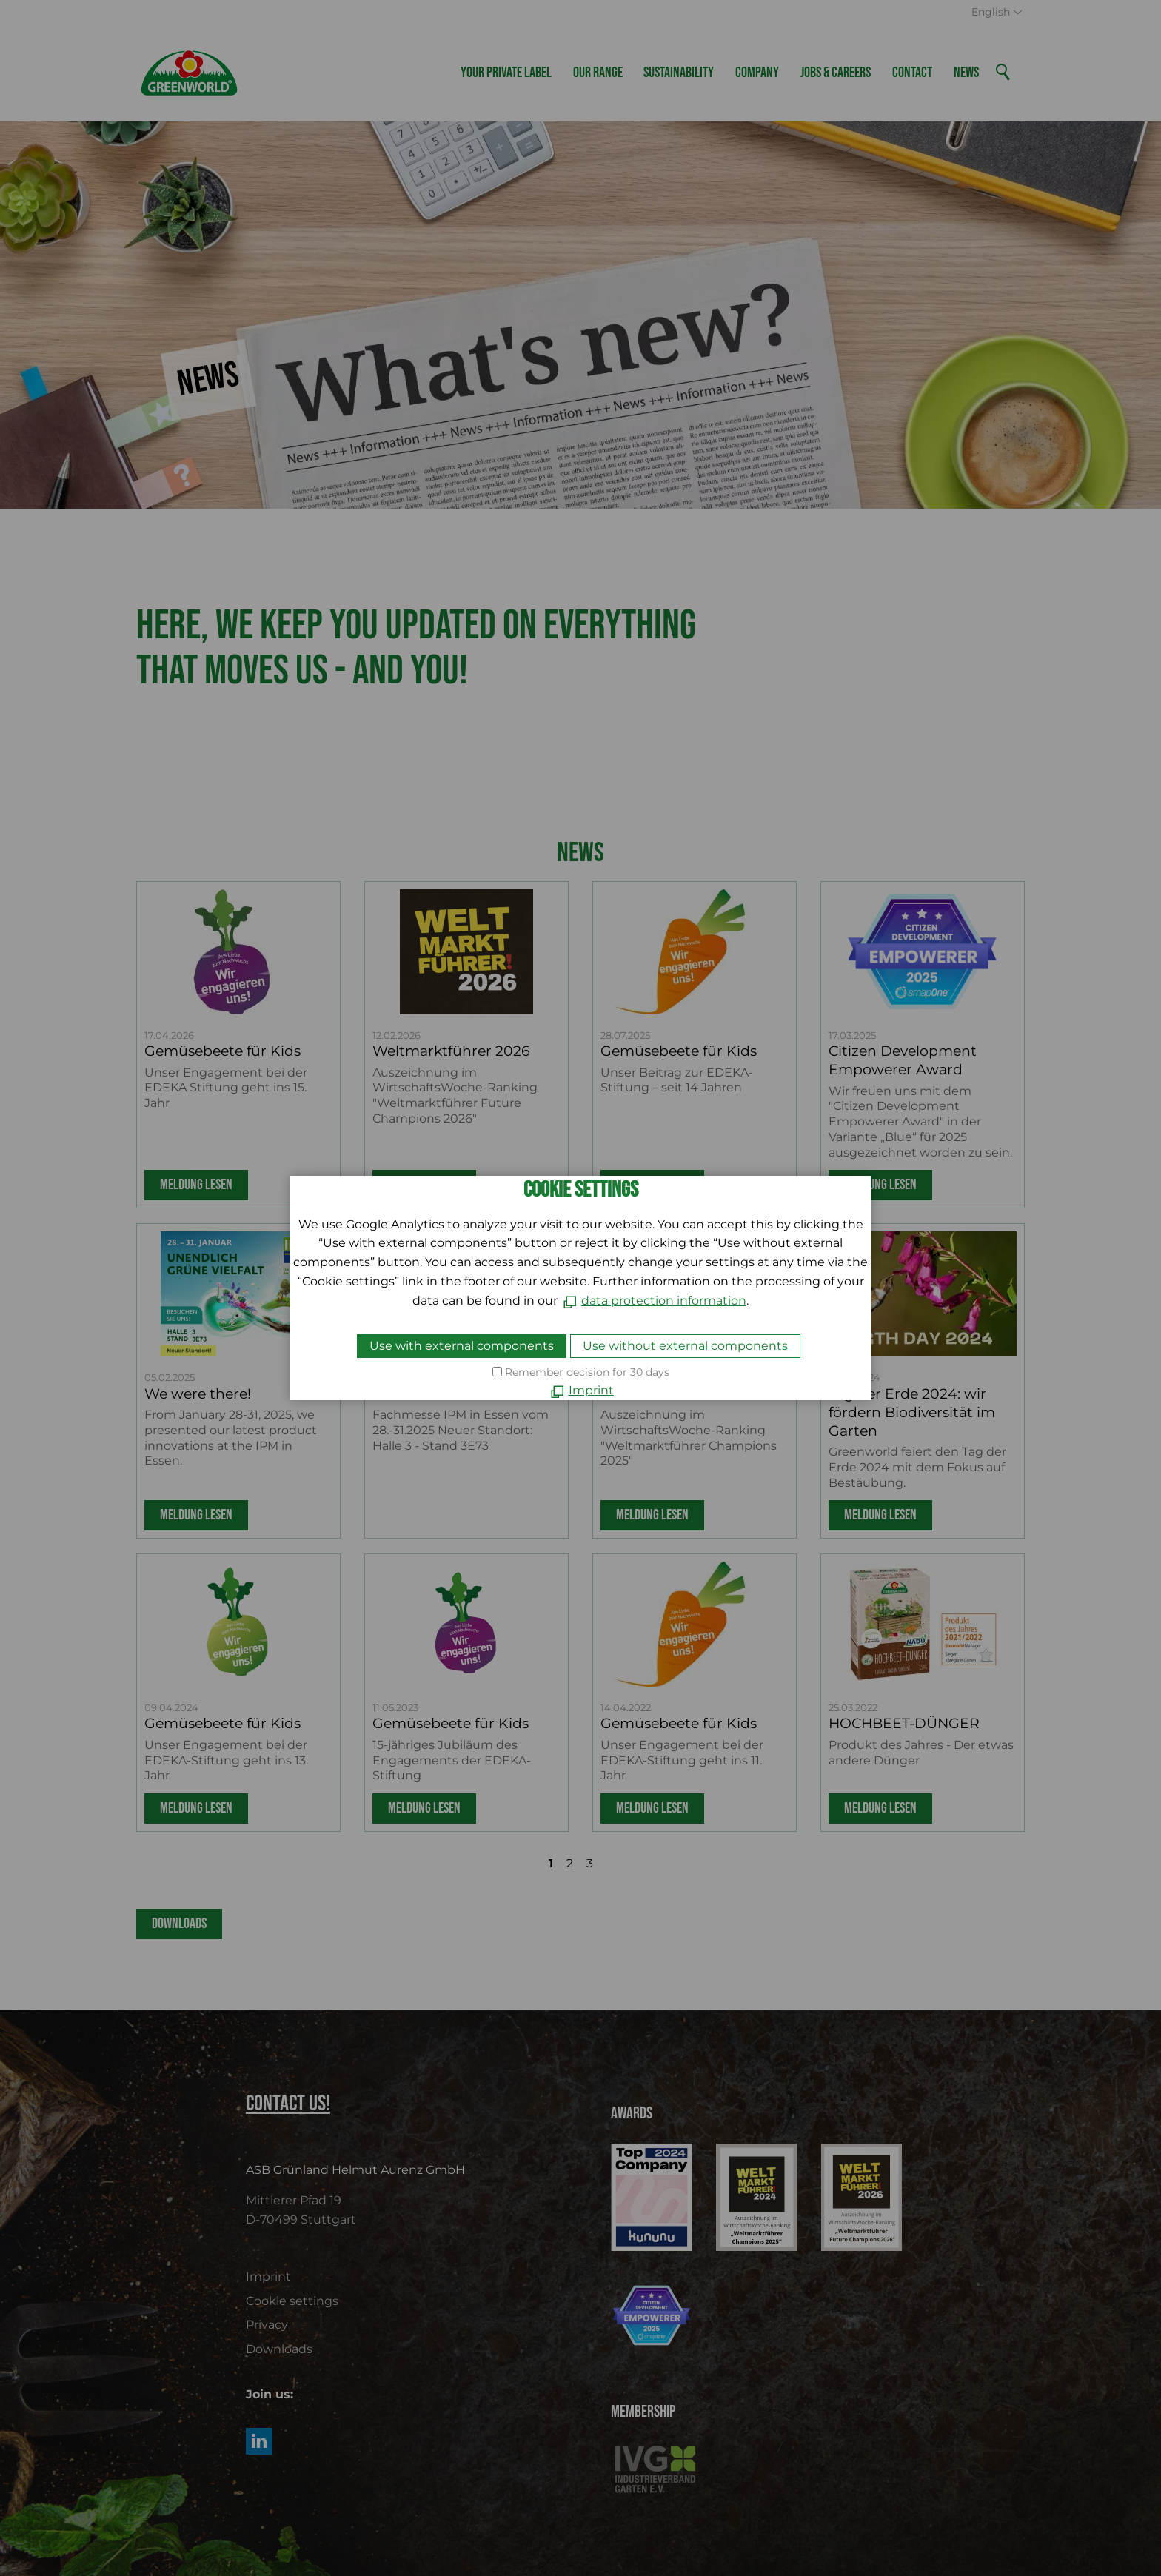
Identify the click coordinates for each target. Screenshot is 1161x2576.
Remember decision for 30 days (587, 1372)
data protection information (663, 1301)
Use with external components (461, 1346)
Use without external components (685, 1346)
